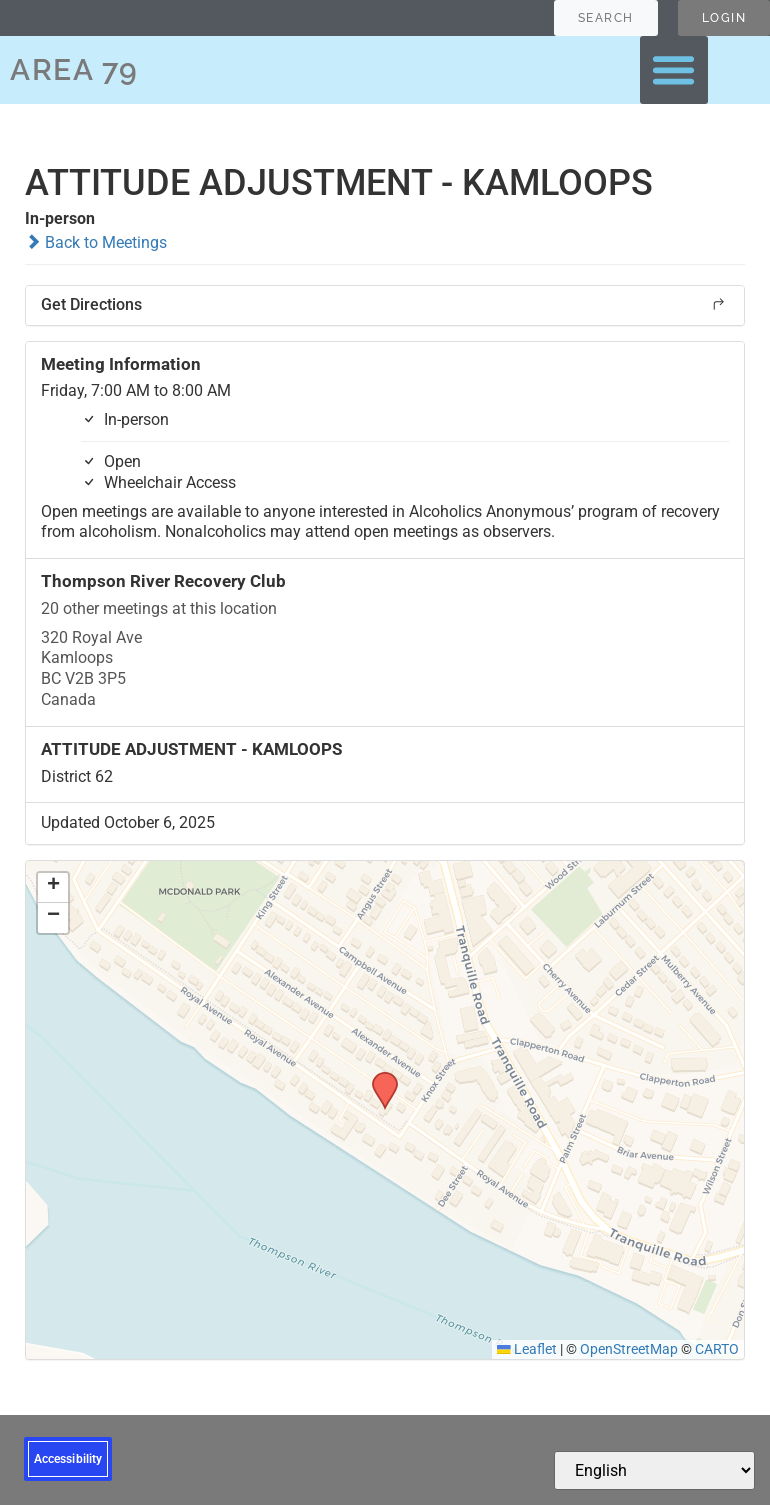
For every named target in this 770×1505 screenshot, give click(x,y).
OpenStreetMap (629, 1349)
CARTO (717, 1349)
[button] (674, 70)
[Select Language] (654, 1470)
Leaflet (527, 1349)
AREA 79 (74, 69)
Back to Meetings (96, 242)
